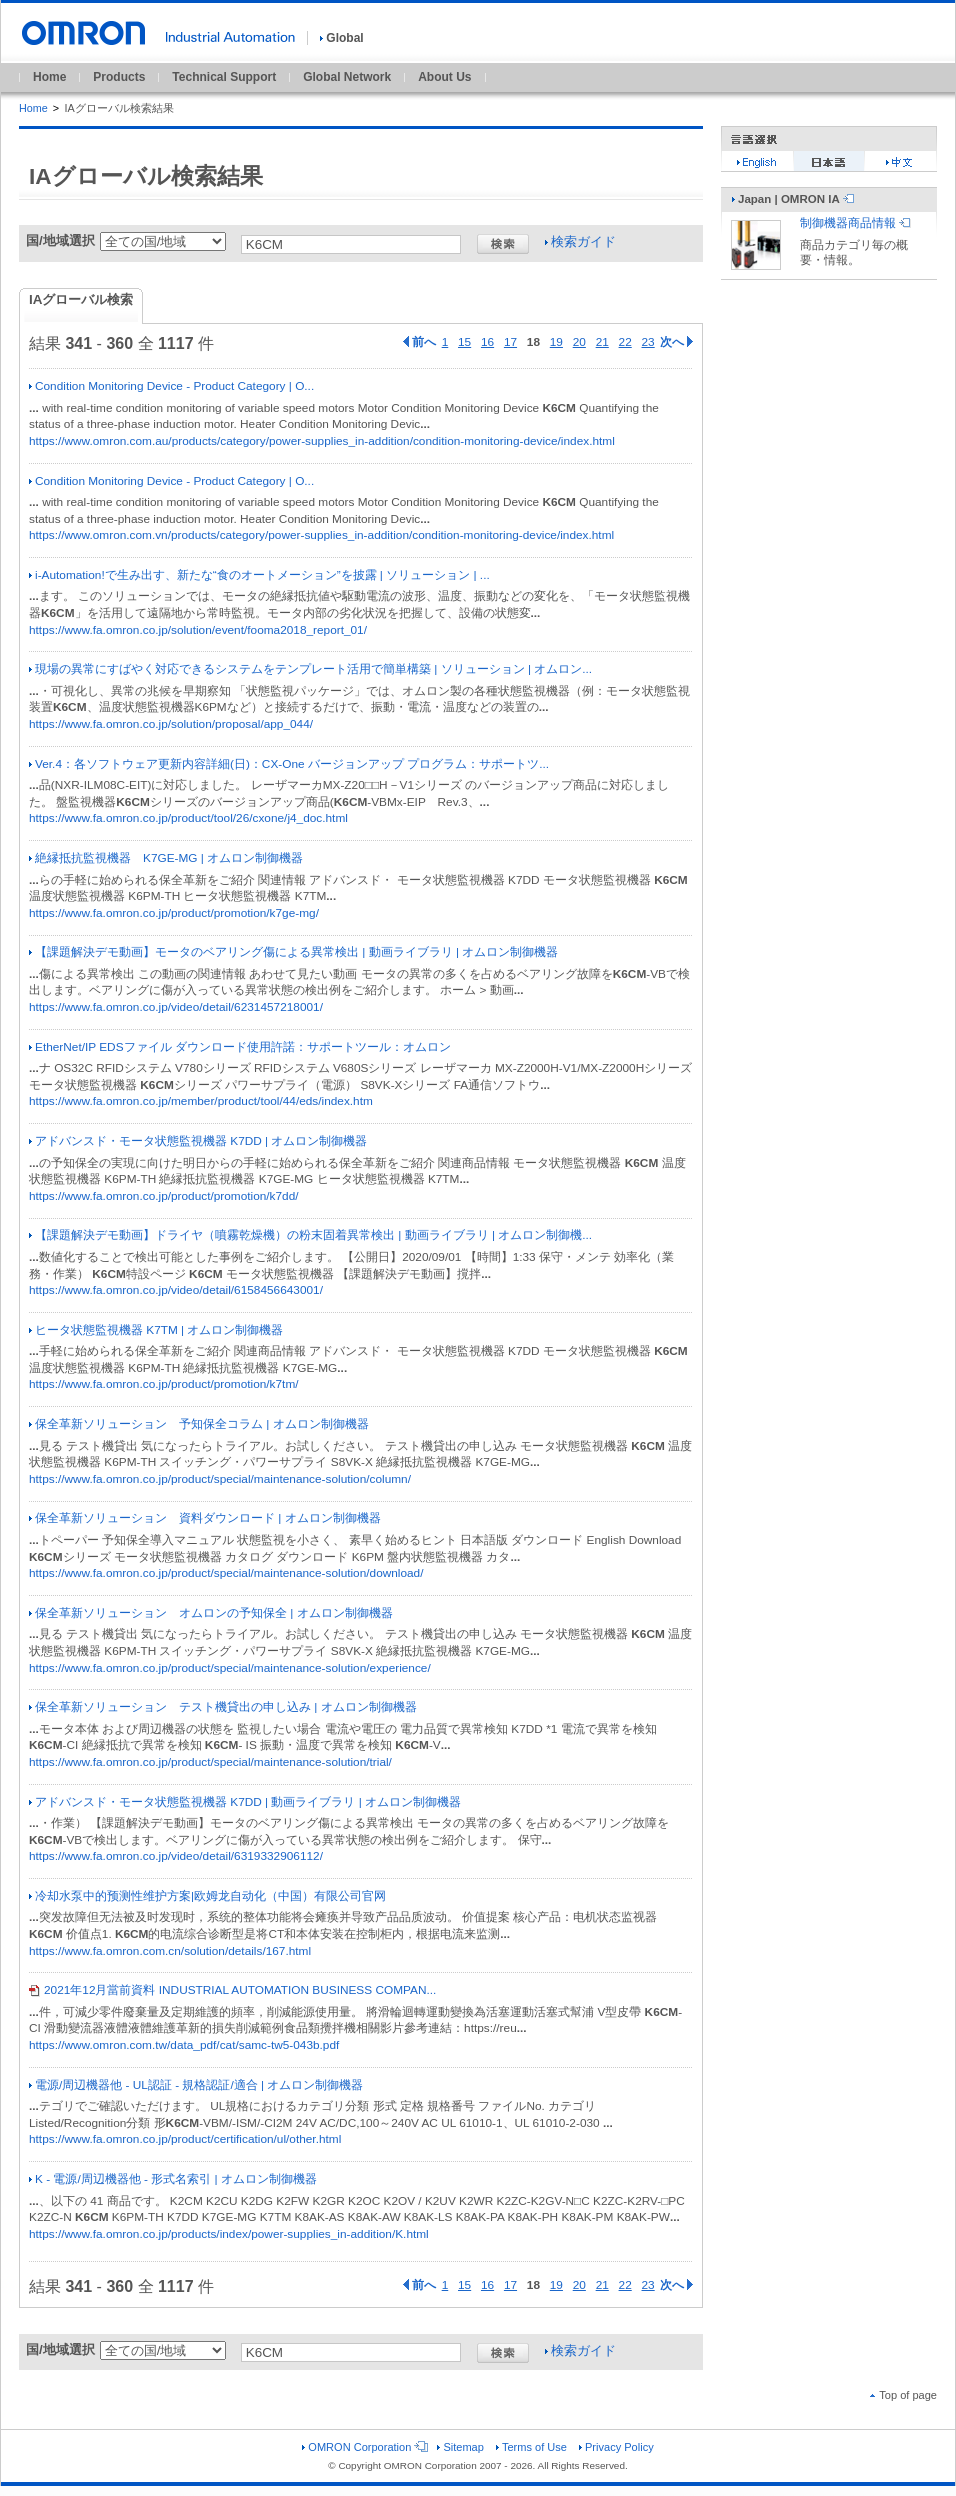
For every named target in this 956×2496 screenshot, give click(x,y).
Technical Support (224, 77)
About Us (444, 77)
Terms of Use (531, 2447)
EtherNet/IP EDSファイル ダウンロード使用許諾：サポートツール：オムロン (240, 1047)
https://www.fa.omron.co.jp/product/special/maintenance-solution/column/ (220, 1479)
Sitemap (460, 2447)
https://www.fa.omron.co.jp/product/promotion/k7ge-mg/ (174, 913)
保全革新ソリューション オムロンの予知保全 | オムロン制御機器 (211, 1613)
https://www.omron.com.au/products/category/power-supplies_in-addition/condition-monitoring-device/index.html (322, 441)
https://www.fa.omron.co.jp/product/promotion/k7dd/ (164, 1196)
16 (487, 342)
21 (602, 342)
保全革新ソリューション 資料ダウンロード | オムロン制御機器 (205, 1518)
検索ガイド (580, 241)
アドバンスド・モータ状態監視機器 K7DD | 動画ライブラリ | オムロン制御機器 (245, 1802)
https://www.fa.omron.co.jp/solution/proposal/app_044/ (171, 724)
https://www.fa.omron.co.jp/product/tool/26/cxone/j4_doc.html (188, 818)
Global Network (347, 77)
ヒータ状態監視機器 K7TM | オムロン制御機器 (156, 1330)
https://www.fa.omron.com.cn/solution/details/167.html (170, 1951)
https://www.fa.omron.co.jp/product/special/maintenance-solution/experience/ (230, 1668)
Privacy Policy (616, 2447)
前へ (419, 342)
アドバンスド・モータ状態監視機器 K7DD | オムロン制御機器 (198, 1141)
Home (49, 77)
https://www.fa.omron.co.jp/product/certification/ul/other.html (185, 2139)
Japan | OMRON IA (793, 199)
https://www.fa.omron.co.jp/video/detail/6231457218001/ (176, 1007)
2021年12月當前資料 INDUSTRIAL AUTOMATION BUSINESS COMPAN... (232, 1990)
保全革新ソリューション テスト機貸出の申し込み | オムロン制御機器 (223, 1707)
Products (119, 77)
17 (510, 342)
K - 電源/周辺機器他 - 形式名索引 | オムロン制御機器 (173, 2179)
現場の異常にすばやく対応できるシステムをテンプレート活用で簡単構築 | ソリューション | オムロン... (310, 669)
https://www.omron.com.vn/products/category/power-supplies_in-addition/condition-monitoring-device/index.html (321, 535)
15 (464, 342)
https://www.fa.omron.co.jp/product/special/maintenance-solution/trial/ (210, 1762)
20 (579, 342)
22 (625, 342)
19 (556, 342)
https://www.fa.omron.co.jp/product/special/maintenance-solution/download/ (226, 1573)
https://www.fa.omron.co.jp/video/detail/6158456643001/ (176, 1290)
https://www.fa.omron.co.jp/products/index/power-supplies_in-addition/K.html (229, 2234)
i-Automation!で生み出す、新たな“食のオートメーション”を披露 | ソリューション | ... (259, 575)
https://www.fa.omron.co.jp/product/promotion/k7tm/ (164, 1384)
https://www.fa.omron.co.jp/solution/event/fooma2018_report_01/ (198, 630)
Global (341, 38)
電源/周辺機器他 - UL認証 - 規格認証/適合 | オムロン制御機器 (196, 2085)
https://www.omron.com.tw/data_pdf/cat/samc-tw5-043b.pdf (184, 2045)
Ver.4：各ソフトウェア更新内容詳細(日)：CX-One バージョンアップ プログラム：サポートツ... (289, 764)
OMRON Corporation (363, 2447)
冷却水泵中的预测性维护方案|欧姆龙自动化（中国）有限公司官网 (207, 1896)
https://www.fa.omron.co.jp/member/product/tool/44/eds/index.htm (201, 1101)
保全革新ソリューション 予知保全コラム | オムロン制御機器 (199, 1424)
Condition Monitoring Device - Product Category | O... (171, 386)
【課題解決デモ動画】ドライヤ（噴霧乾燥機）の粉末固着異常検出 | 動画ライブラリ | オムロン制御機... (310, 1235)
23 (648, 342)
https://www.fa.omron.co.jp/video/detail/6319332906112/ (176, 1856)
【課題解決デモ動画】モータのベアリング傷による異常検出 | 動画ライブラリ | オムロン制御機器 (293, 952)
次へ (676, 342)
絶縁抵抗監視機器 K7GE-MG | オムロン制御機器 (166, 858)
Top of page (903, 2395)
